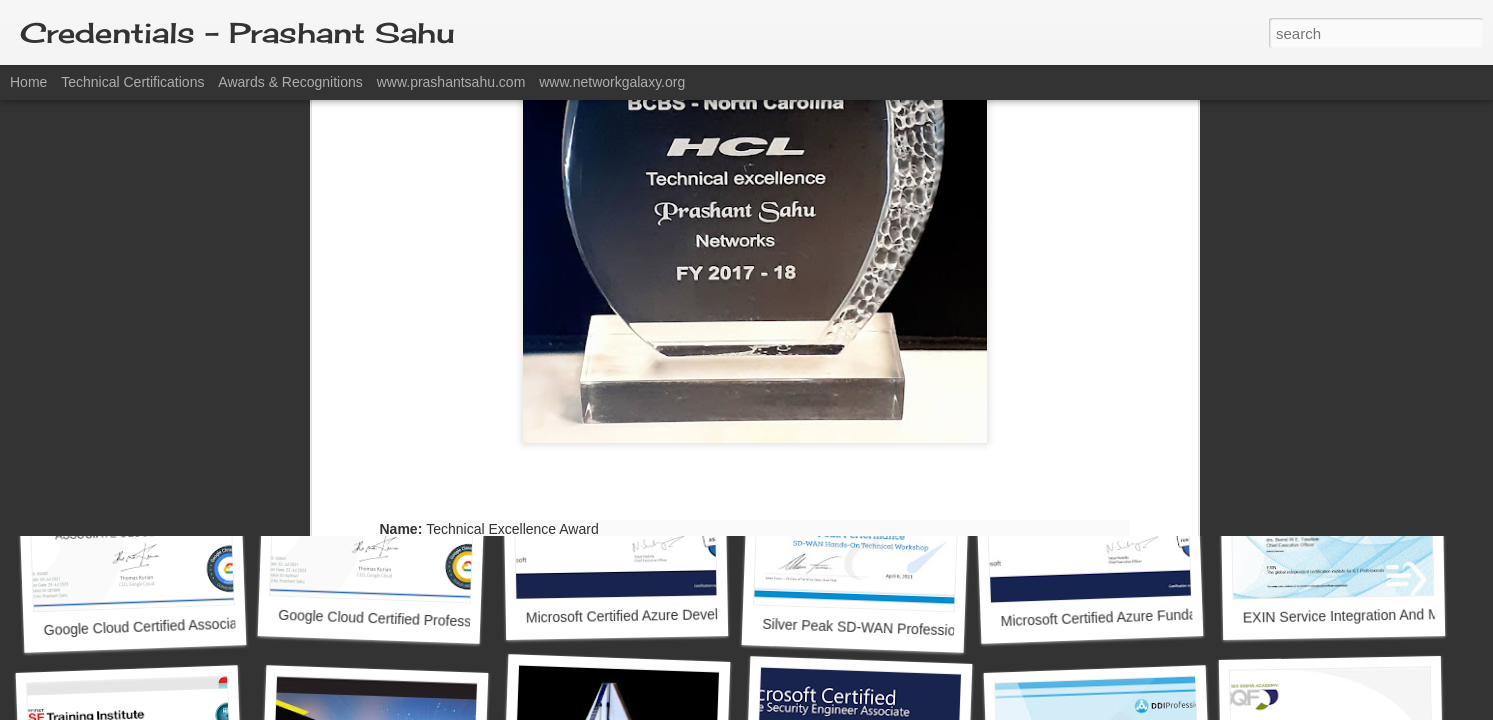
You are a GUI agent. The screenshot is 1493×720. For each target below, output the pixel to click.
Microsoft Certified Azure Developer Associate (668, 615)
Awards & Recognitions (290, 82)
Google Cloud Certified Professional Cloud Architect (438, 620)
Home (28, 82)
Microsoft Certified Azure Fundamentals (1123, 617)
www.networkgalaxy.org (612, 82)
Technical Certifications (132, 82)
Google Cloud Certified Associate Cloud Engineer (196, 624)
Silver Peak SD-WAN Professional (868, 627)
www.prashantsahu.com (451, 82)
